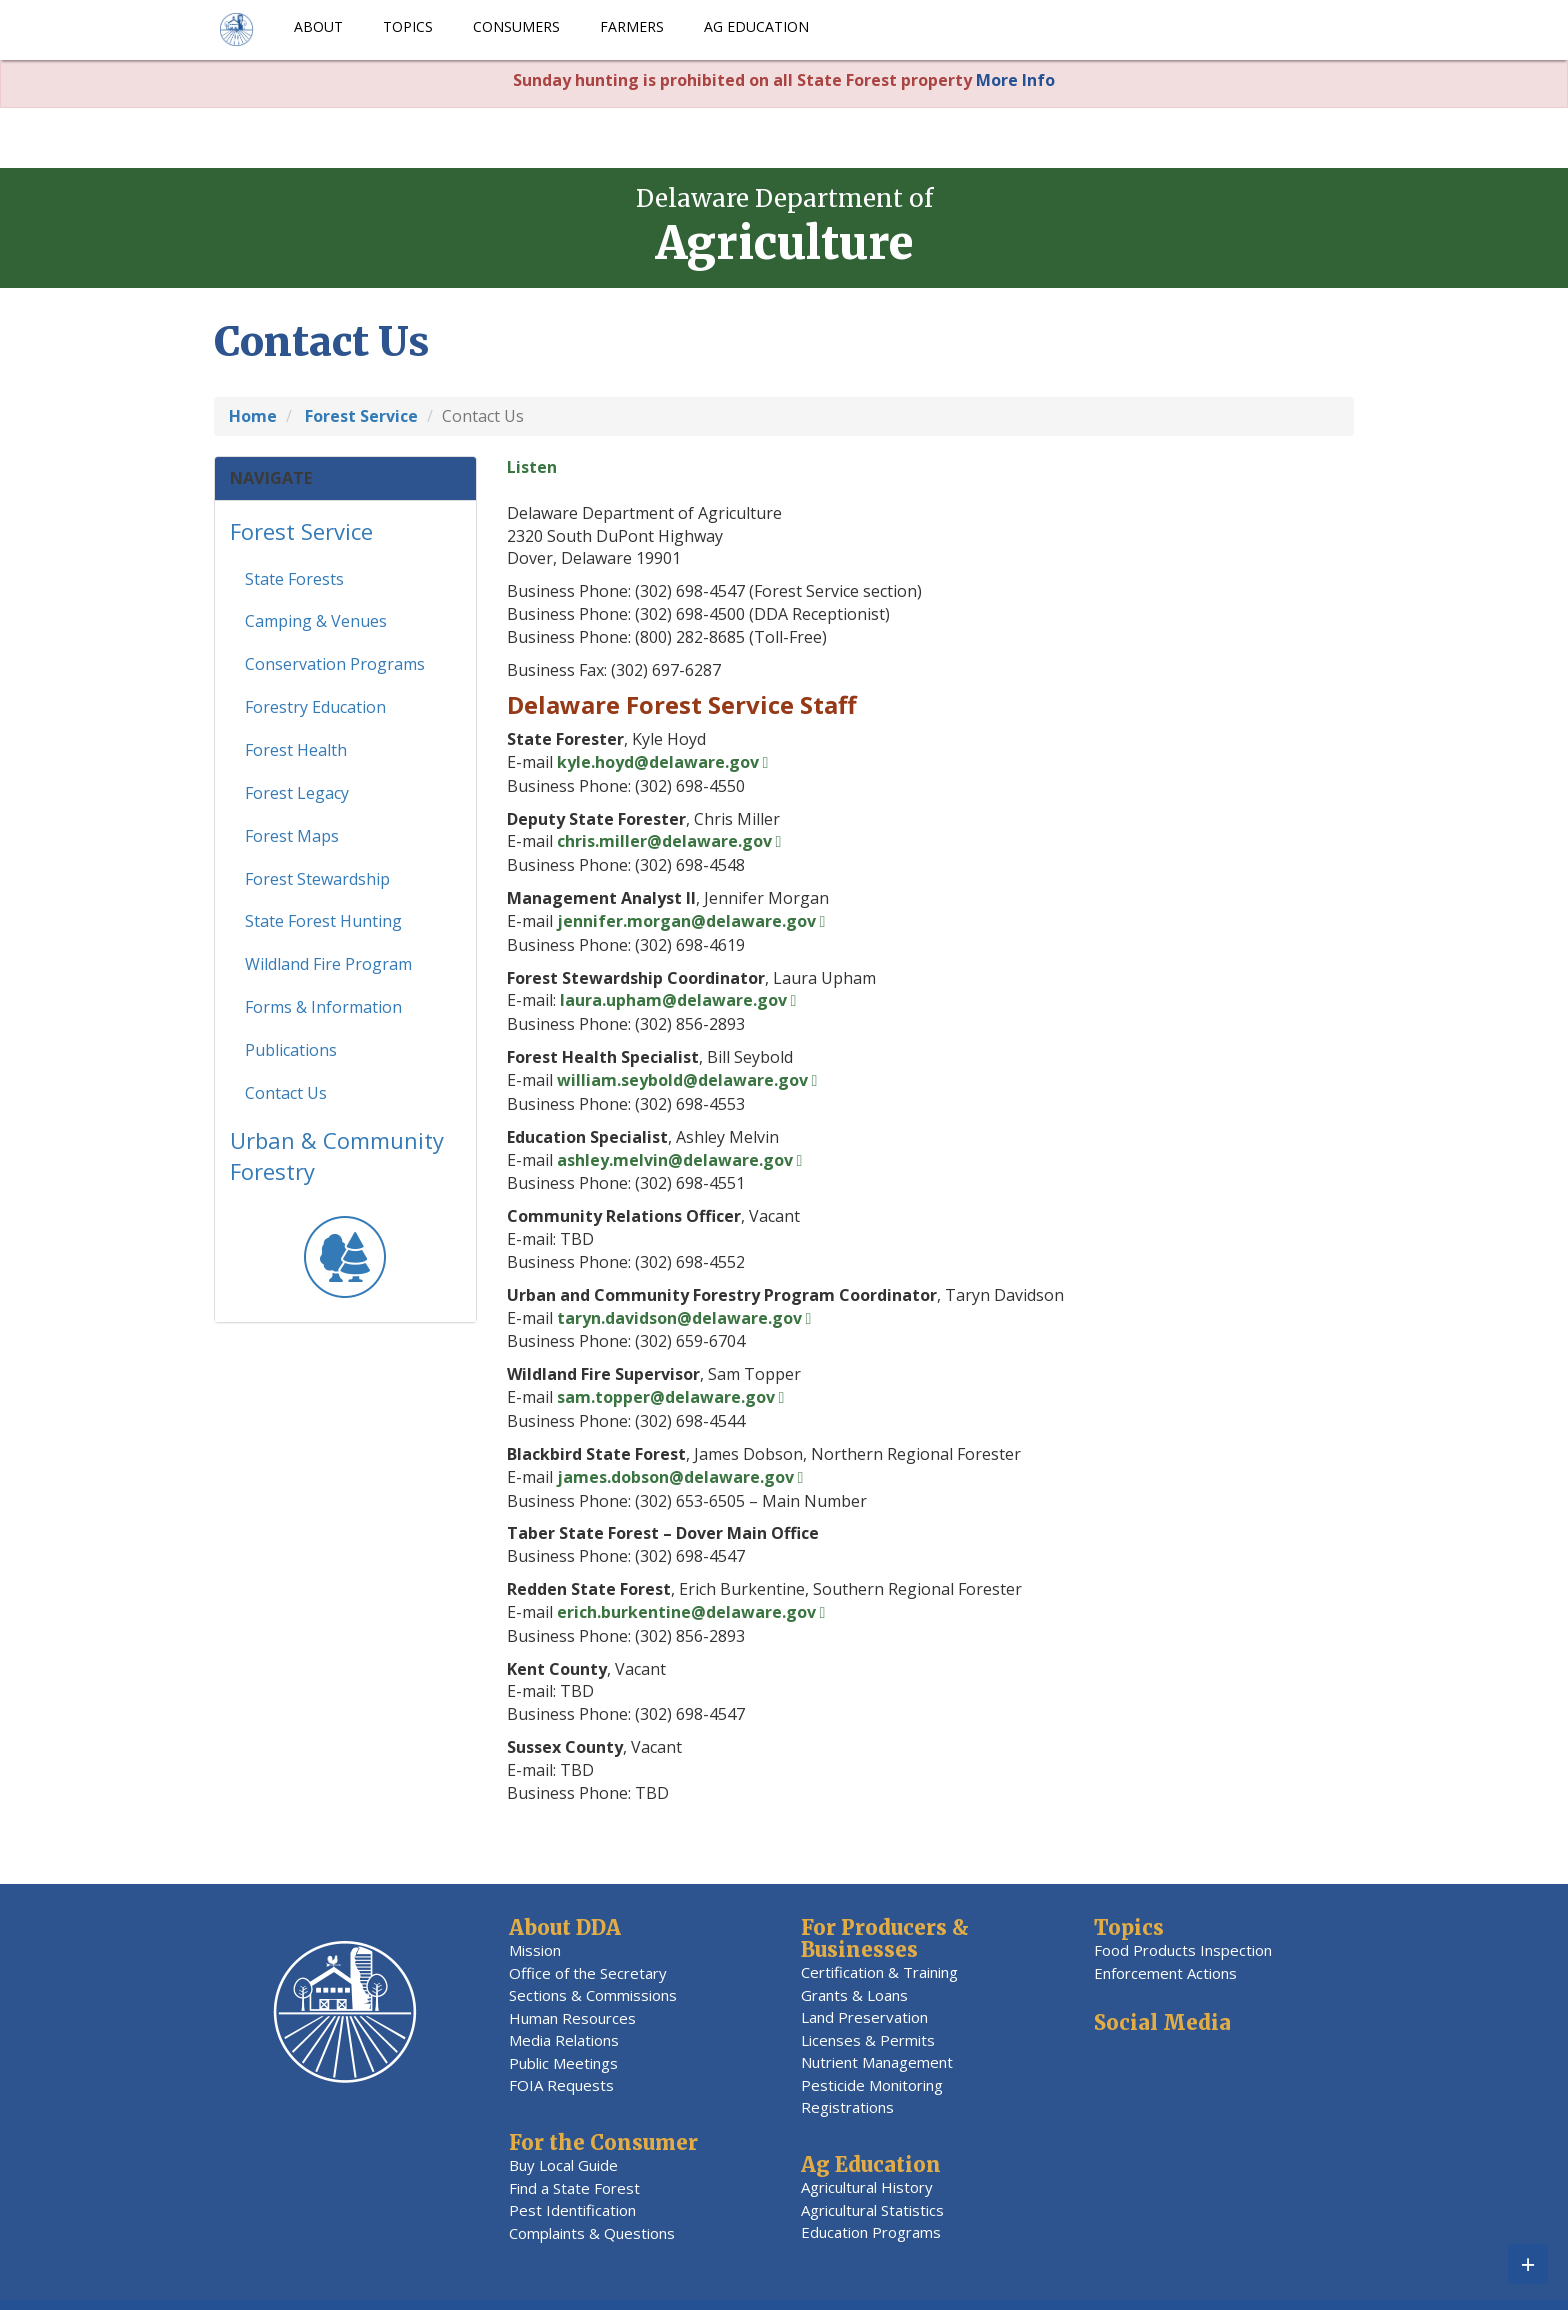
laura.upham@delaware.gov (673, 1000)
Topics (408, 26)
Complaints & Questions (592, 2233)
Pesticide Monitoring (872, 2085)
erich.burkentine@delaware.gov (686, 1612)
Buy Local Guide (563, 2165)
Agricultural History (867, 2187)
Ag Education (756, 26)
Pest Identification (572, 2210)
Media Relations (564, 2040)
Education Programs (871, 2232)
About (318, 26)
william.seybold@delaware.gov (682, 1080)
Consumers (516, 26)
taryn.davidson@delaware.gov (679, 1318)
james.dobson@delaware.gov (675, 1477)
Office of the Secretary (588, 1973)
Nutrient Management (877, 2062)
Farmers (632, 26)
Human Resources (572, 2018)
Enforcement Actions (1165, 1973)
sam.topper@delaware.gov (666, 1397)
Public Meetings (563, 2063)
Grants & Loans (854, 1995)
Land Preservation (864, 2017)
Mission (535, 1950)
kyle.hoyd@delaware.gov (658, 762)
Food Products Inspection (1183, 1950)
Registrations (847, 2107)
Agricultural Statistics (872, 2210)
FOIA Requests (561, 2085)
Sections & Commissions (593, 1995)
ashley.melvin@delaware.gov (675, 1160)
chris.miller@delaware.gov (664, 841)
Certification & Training (879, 1972)
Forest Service (301, 539)
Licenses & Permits (868, 2040)
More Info (1015, 80)
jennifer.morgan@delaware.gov (686, 921)
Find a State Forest (574, 2188)
